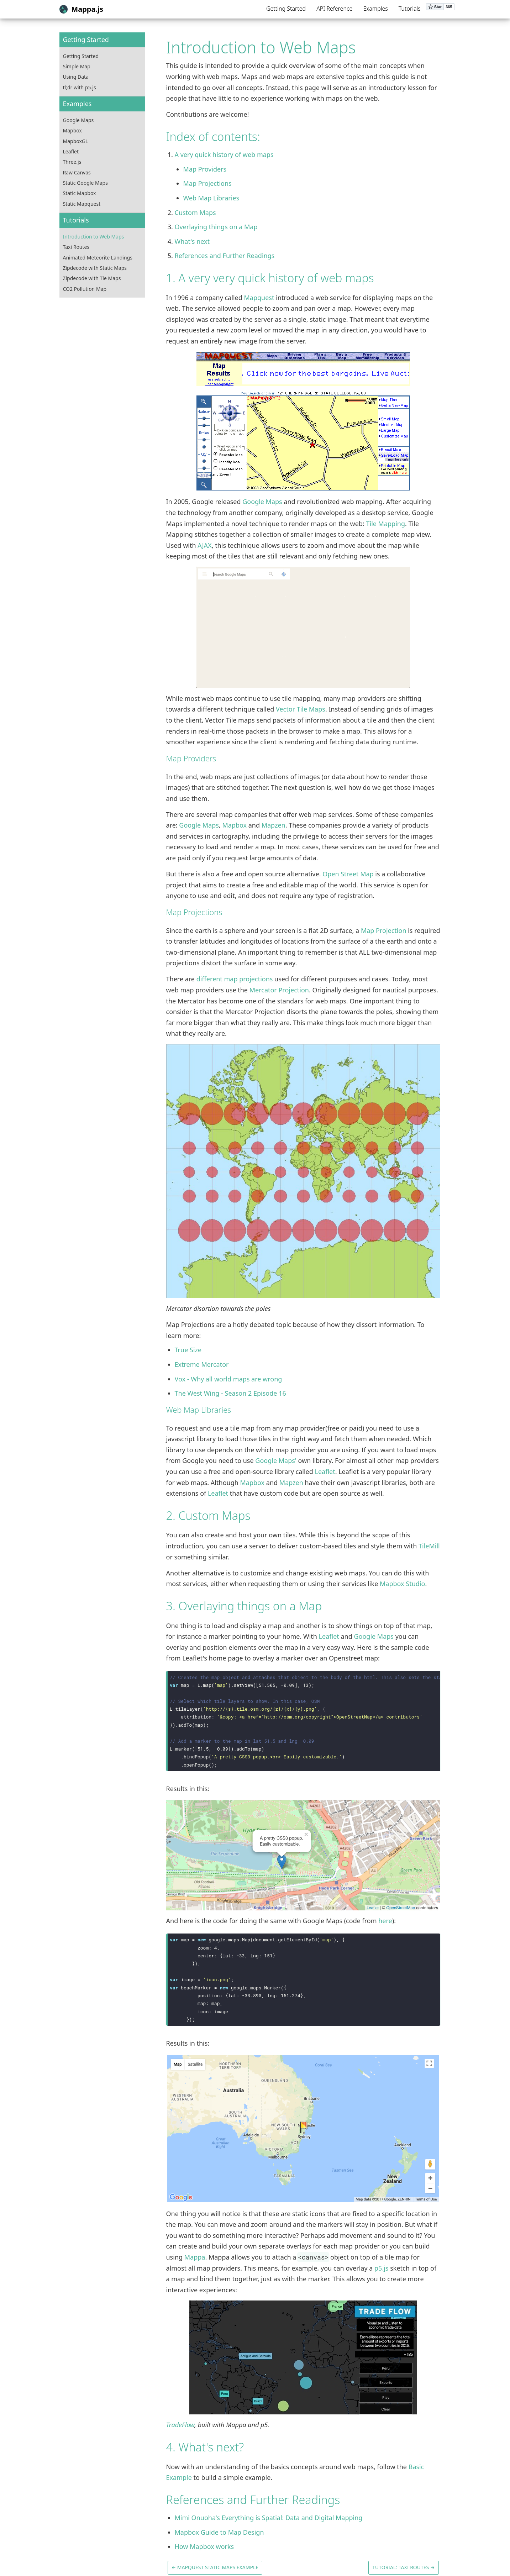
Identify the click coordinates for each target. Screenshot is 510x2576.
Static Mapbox (79, 193)
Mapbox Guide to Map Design (219, 2532)
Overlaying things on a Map (216, 226)
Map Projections (207, 183)
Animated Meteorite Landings (97, 257)
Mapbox (72, 130)
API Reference (334, 8)
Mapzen (273, 825)
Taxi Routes (76, 246)
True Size (188, 1349)
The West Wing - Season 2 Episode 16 (230, 1393)
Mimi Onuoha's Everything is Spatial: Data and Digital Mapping (269, 2517)
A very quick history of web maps (224, 154)
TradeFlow (180, 2424)
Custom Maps (195, 212)
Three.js (72, 161)
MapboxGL (75, 141)
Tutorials (410, 8)
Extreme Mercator (202, 1364)
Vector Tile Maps (300, 709)
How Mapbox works (204, 2546)
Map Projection (383, 930)
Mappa (194, 2257)
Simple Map (76, 66)
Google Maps (78, 120)
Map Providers (205, 169)
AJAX (204, 545)
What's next (192, 241)
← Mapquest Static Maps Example (215, 2567)
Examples (375, 8)
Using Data (76, 76)
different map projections (234, 979)
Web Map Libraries (211, 198)
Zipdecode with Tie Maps (92, 278)
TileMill (429, 1546)
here (385, 1920)
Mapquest (259, 297)
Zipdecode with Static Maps (95, 267)
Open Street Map (348, 874)
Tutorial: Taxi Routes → (403, 2567)
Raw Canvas (77, 172)
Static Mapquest (82, 203)
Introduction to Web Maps (93, 236)
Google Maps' (275, 1460)
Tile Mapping (385, 523)
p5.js (381, 2268)
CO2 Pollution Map (85, 288)
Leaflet (71, 151)
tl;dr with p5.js (79, 87)
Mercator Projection (279, 990)
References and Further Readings (225, 255)
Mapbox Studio (402, 1583)
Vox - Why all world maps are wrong (228, 1379)
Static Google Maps (85, 182)
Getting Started (286, 8)
